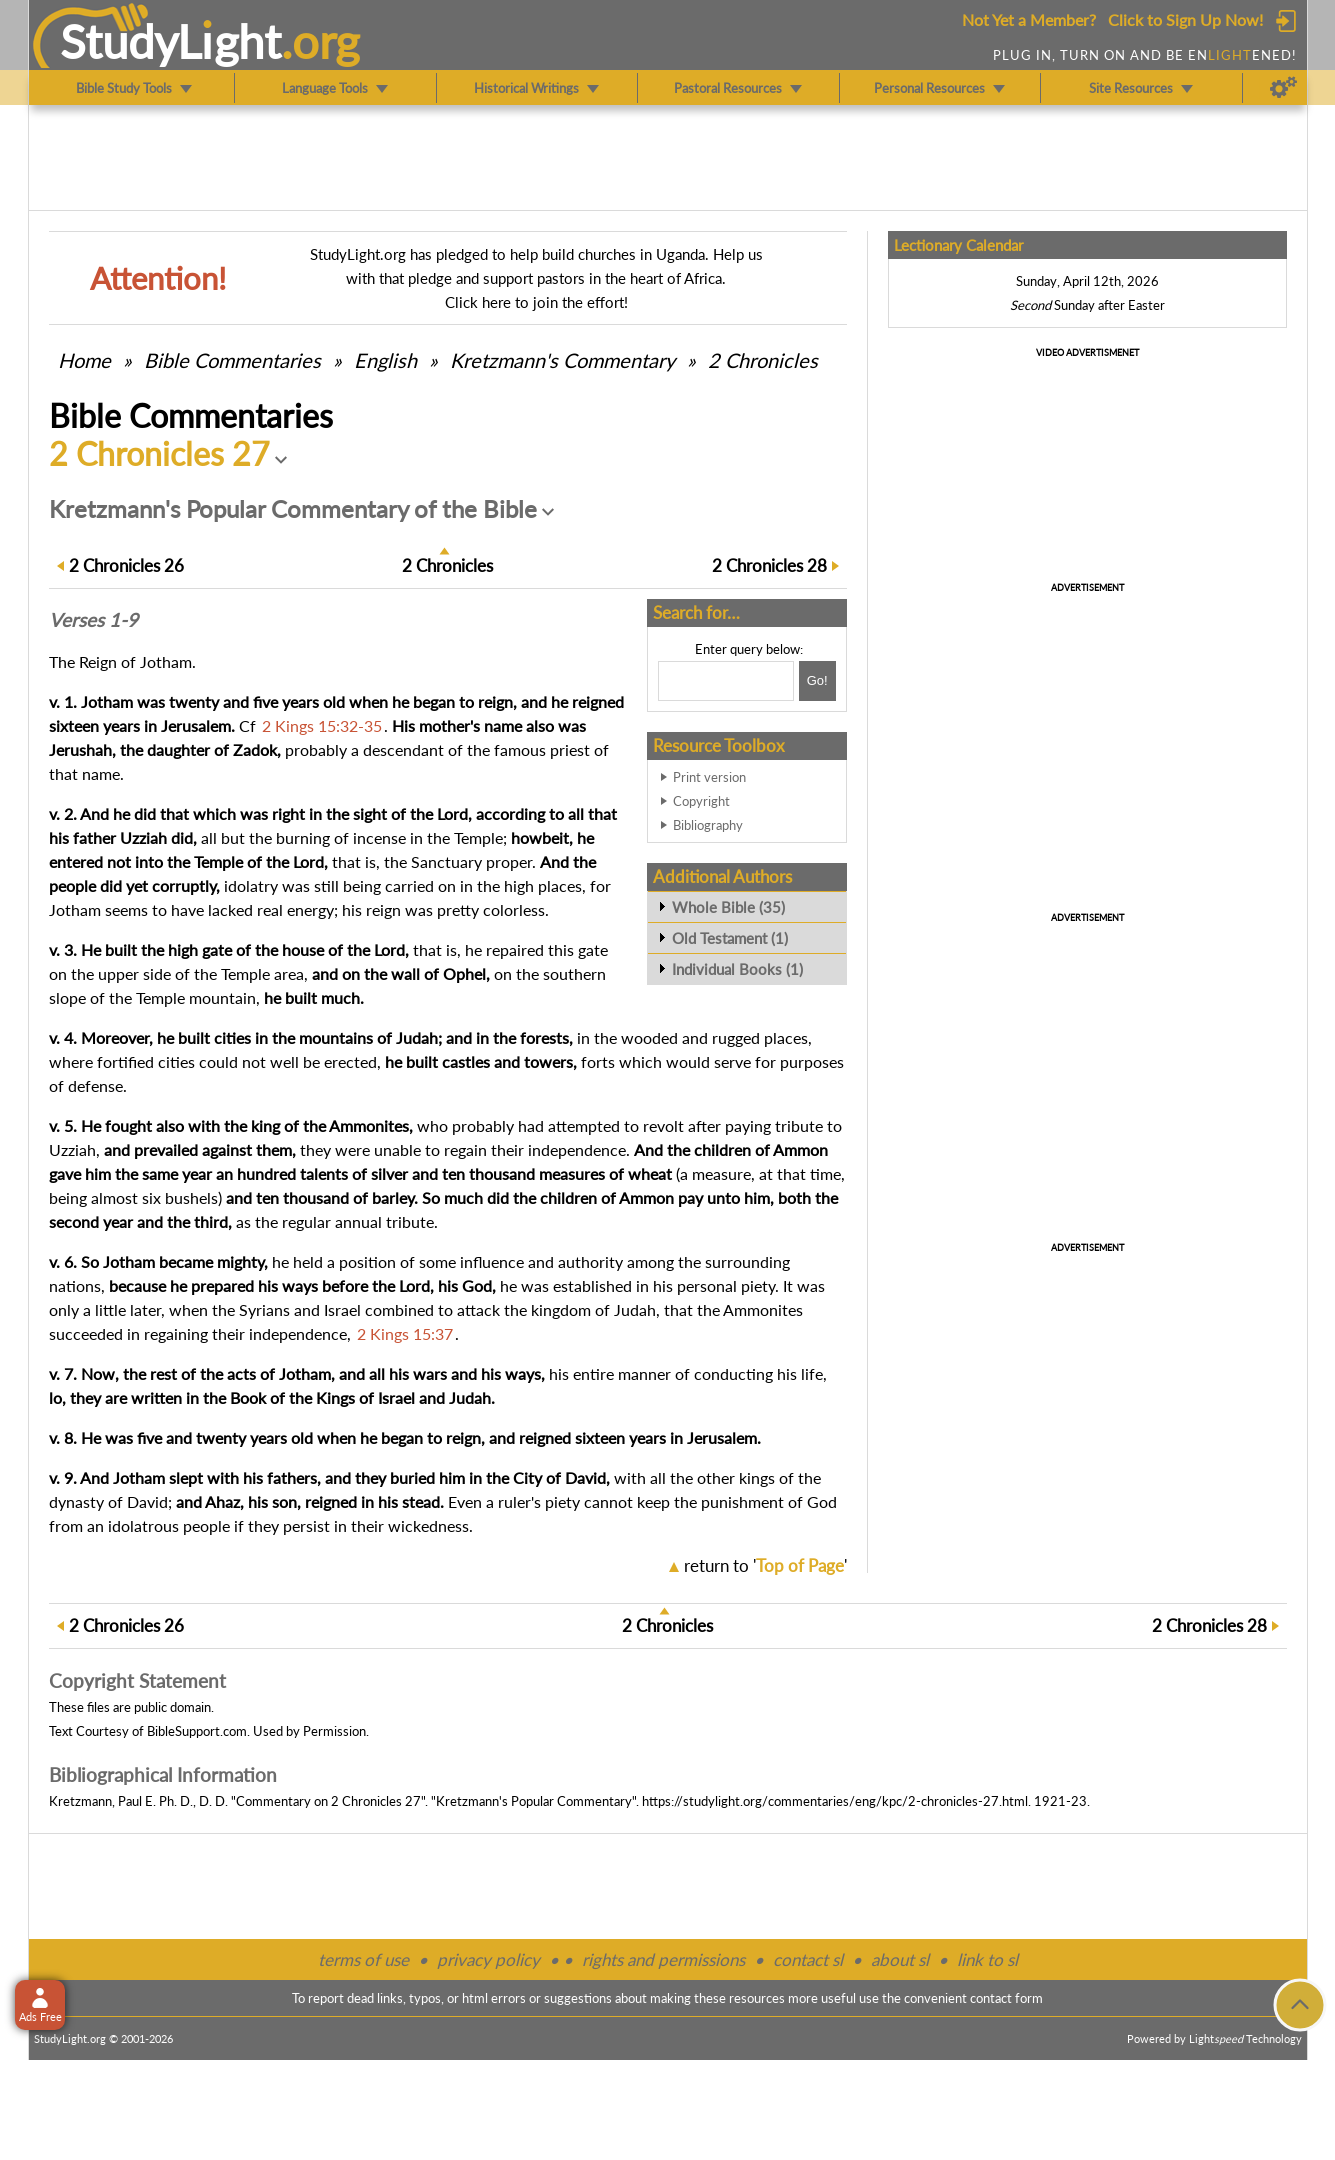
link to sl (987, 1959)
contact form (1006, 1998)
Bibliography (708, 825)
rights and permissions (663, 1959)
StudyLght (170, 41)
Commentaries (232, 360)
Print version (709, 777)
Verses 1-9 (93, 620)
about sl (900, 1959)
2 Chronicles (763, 360)
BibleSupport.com (197, 1731)
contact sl (808, 1959)
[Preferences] (1283, 88)
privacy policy (488, 1959)
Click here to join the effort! (536, 302)
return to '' (765, 1565)
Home (84, 360)
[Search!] (817, 681)
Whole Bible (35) (728, 907)
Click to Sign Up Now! (1185, 19)
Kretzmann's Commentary (562, 360)
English (385, 360)
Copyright (701, 801)
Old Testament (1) (730, 938)
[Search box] (726, 681)
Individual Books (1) (737, 969)
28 (769, 565)
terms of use (363, 1959)
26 (126, 565)
